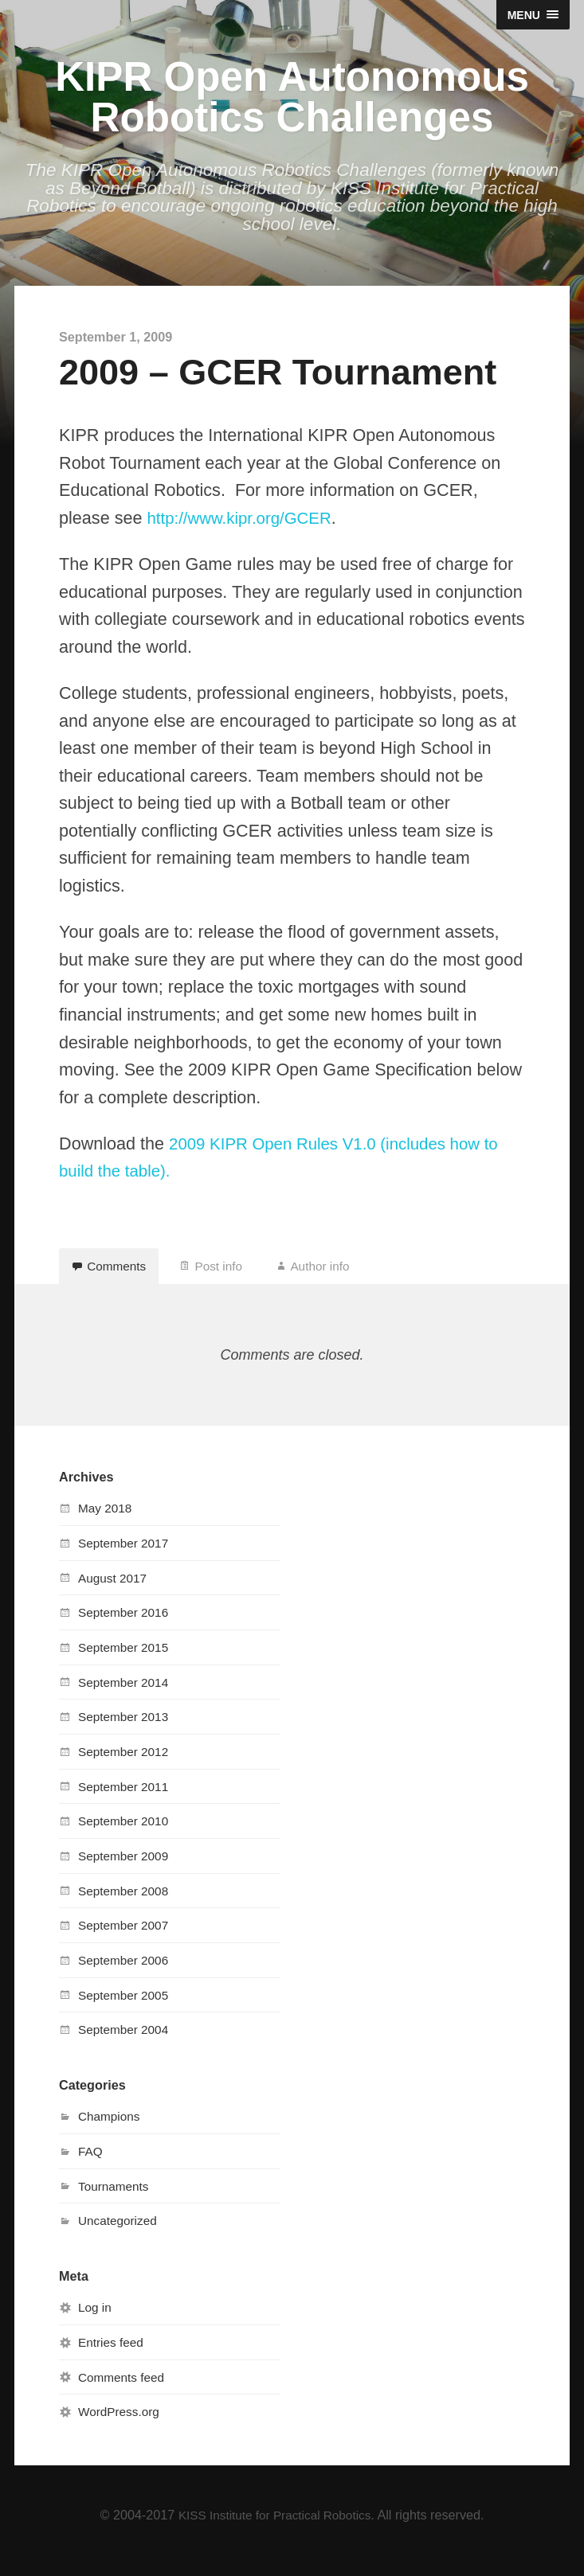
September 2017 (126, 1555)
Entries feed (112, 2354)
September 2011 (126, 1798)
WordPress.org (121, 2423)
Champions (110, 2128)
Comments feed (123, 2388)
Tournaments (115, 2198)
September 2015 (126, 1659)
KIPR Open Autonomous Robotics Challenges (292, 99)
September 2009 (126, 1867)
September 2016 (126, 1624)
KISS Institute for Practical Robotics (275, 2526)
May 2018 (106, 1519)
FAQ (91, 2163)
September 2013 (126, 1728)
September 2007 (126, 1937)
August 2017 (114, 1590)
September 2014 (126, 1694)
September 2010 (126, 1832)
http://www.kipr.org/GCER (244, 523)
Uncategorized (119, 2232)
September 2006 (126, 1972)
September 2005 (126, 2007)
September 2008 (126, 1902)
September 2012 (126, 1763)
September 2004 (126, 2041)
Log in (95, 2319)
